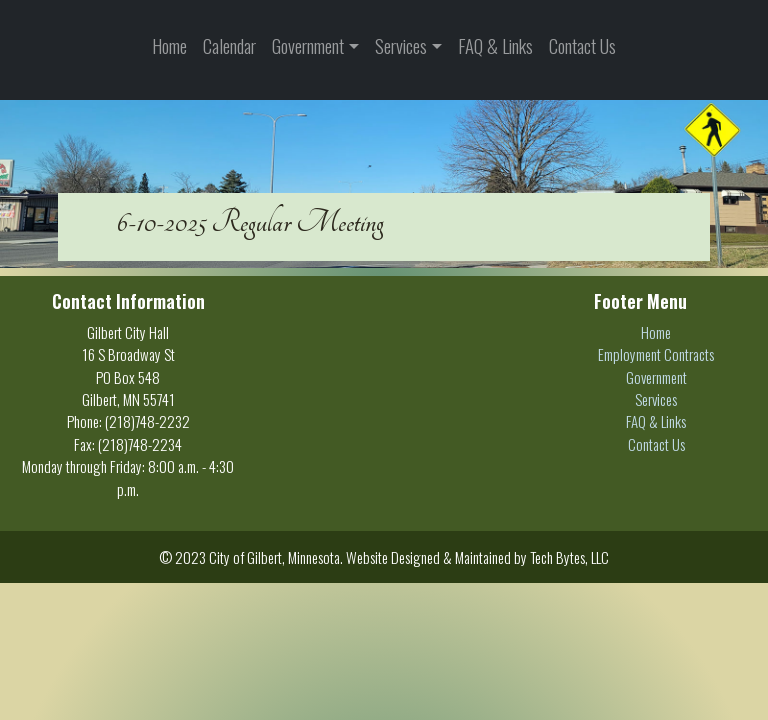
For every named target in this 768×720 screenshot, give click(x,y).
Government (308, 45)
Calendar (229, 45)
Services (401, 45)
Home (169, 45)
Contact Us (582, 45)
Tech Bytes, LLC (569, 557)
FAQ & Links (495, 45)
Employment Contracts (656, 354)
